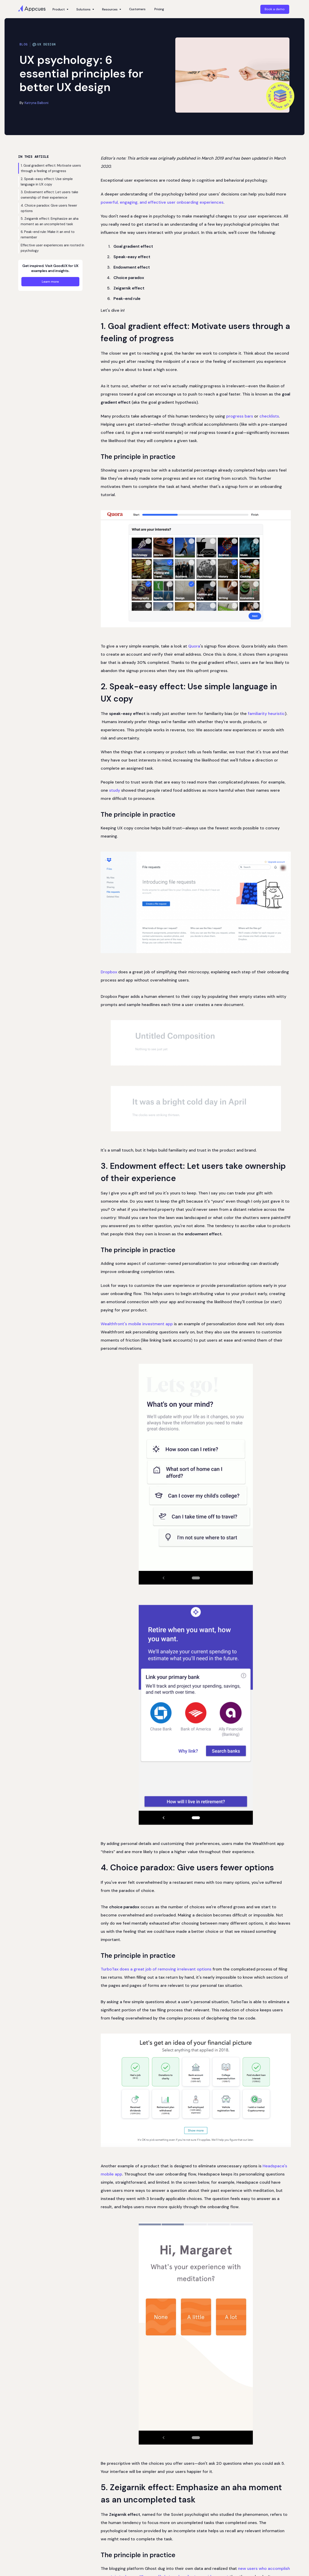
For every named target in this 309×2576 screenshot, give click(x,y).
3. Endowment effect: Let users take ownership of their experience (49, 195)
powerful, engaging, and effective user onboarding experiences (162, 202)
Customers (137, 9)
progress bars (239, 416)
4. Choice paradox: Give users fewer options (49, 208)
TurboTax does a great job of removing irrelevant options (156, 1969)
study (114, 790)
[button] (60, 9)
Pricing (159, 9)
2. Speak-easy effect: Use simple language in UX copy (47, 182)
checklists (269, 416)
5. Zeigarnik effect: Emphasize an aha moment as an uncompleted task (49, 221)
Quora (194, 646)
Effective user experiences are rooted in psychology (52, 248)
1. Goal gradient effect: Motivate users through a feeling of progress (51, 168)
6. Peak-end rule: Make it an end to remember (48, 235)
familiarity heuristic (266, 713)
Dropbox (109, 972)
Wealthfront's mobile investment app (137, 1324)
